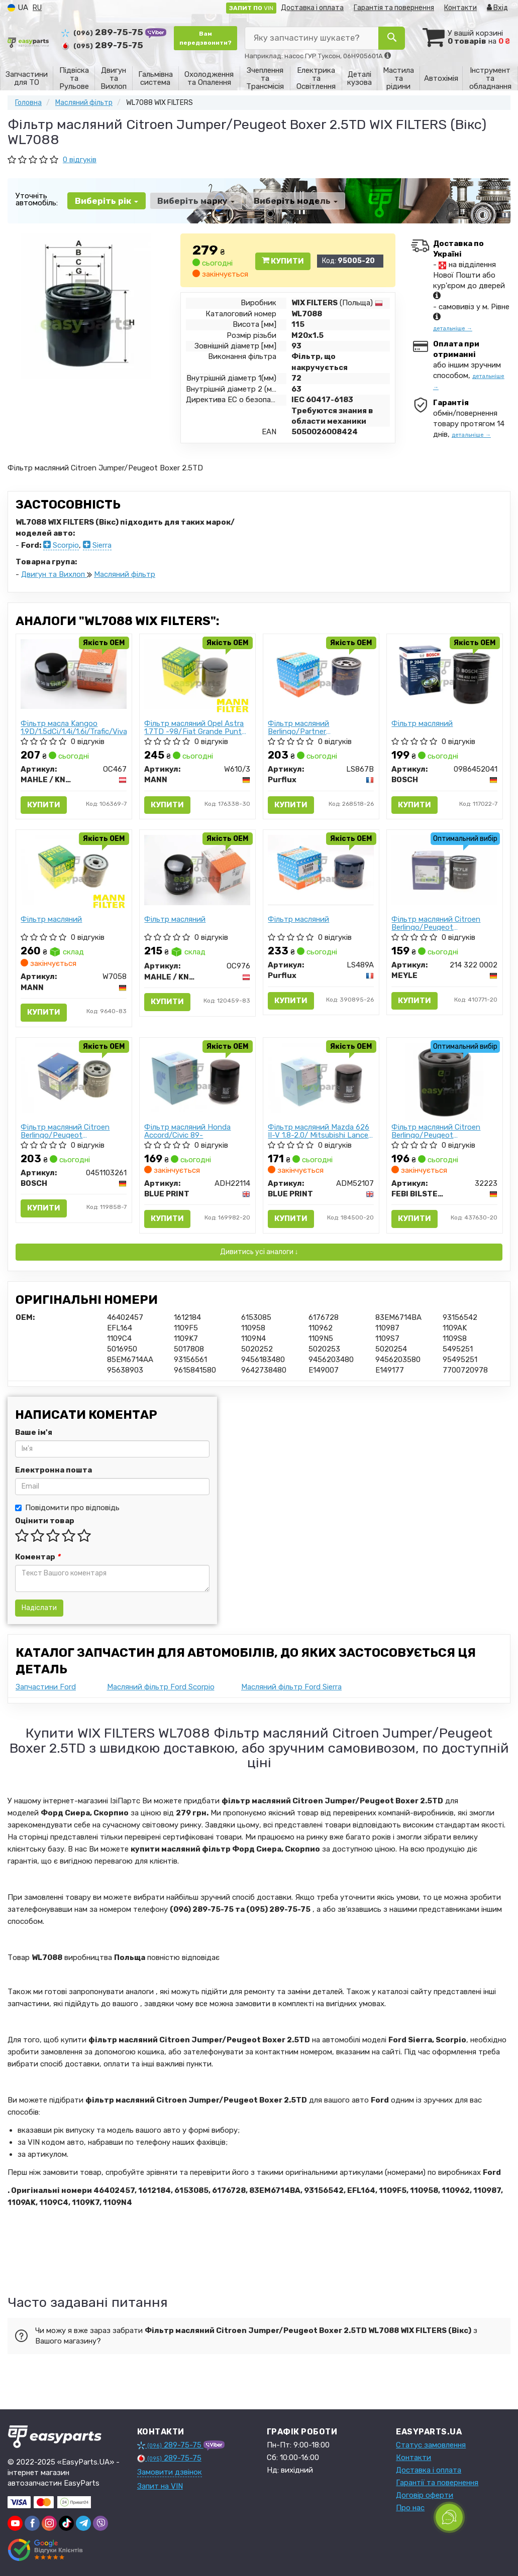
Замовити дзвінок (169, 2472)
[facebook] (32, 2523)
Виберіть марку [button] (196, 201)
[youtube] (15, 2523)
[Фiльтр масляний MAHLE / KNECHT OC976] (197, 869)
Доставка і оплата (312, 8)
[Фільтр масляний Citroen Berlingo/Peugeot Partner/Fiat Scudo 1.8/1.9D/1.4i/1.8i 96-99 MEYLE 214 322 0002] (444, 869)
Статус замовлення (431, 2444)
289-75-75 (103, 32)
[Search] (391, 38)
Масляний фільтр (124, 574)
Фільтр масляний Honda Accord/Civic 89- (188, 1131)
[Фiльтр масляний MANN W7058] (74, 869)
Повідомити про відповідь (67, 1507)
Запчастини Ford (46, 1686)
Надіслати (39, 1608)
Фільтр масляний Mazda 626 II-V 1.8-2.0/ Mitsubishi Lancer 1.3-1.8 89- (319, 1131)
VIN (251, 8)
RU (37, 8)
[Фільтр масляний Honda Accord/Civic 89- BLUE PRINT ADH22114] (197, 1076)
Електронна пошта (53, 1470)
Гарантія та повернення (394, 8)
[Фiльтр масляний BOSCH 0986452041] (444, 672)
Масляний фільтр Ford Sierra (291, 1686)
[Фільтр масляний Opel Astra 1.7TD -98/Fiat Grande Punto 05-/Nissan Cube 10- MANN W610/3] (197, 673)
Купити (283, 261)
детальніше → (452, 328)
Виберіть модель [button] (296, 201)
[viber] (100, 2523)
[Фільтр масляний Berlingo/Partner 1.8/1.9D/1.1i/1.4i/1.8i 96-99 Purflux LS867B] (321, 673)
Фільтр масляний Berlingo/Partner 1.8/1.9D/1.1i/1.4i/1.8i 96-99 (313, 727)
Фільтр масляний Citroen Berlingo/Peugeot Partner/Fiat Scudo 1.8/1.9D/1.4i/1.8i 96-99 (436, 923)
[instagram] (49, 2523)
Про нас (410, 2507)
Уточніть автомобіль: (37, 199)
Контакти (460, 8)
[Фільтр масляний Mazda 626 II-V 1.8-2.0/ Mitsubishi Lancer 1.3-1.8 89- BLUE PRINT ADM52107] (321, 1077)
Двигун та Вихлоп (54, 574)
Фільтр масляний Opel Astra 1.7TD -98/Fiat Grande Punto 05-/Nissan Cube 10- (196, 727)
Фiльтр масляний (422, 723)
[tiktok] (66, 2523)
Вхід (497, 8)
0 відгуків (79, 159)
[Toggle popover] (449, 2517)
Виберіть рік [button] (106, 201)
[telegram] (83, 2523)
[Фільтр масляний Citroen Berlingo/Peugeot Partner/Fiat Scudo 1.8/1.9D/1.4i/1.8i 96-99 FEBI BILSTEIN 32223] (444, 1080)
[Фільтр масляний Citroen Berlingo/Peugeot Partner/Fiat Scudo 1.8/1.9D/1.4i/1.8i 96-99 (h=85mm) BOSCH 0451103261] (74, 1077)
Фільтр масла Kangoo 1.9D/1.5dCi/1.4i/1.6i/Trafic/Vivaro (74, 727)
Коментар (37, 1556)
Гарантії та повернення (437, 2482)
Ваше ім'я (33, 1432)
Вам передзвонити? (205, 38)
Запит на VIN (160, 2486)
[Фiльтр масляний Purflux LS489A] (321, 869)
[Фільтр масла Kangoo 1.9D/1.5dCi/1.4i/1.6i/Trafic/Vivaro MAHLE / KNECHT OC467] (74, 673)
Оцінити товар (44, 1520)
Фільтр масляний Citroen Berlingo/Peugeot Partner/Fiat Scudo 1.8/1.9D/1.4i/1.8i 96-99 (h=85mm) (65, 1131)
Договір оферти (424, 2495)
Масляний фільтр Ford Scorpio (161, 1686)
